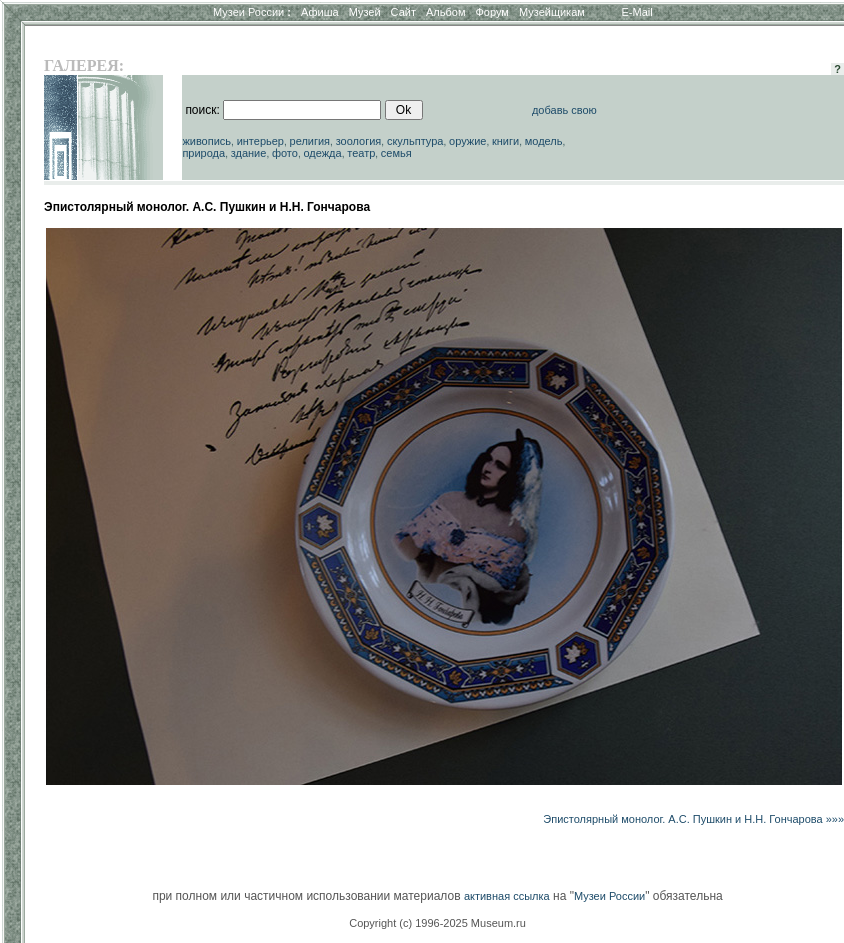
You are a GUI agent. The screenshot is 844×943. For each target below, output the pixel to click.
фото (285, 153)
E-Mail (637, 12)
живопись (206, 141)
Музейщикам (552, 12)
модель (544, 141)
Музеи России (252, 12)
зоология (359, 141)
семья (396, 153)
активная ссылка (507, 896)
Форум (491, 12)
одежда (322, 153)
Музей (365, 12)
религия (310, 141)
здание (249, 153)
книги (505, 141)
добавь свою (564, 110)
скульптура (415, 141)
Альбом (445, 12)
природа (203, 153)
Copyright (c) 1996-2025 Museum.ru (437, 923)
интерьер (260, 141)
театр (361, 153)
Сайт (403, 12)
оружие (467, 141)
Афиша (320, 12)
